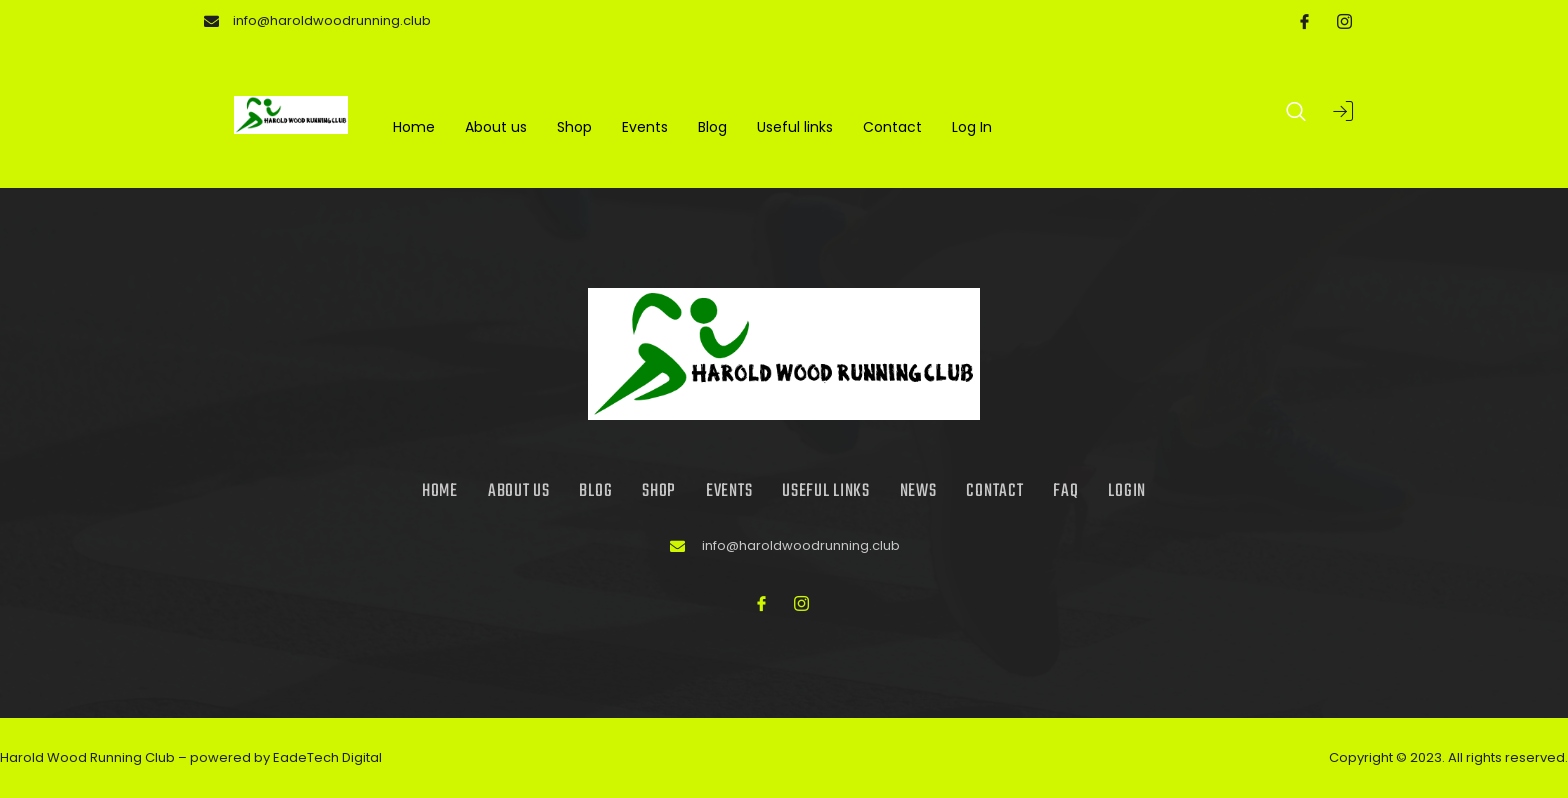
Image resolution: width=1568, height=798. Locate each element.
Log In (972, 128)
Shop (574, 128)
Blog (712, 128)
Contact (892, 128)
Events (645, 128)
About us (496, 128)
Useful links (795, 128)
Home (414, 128)
